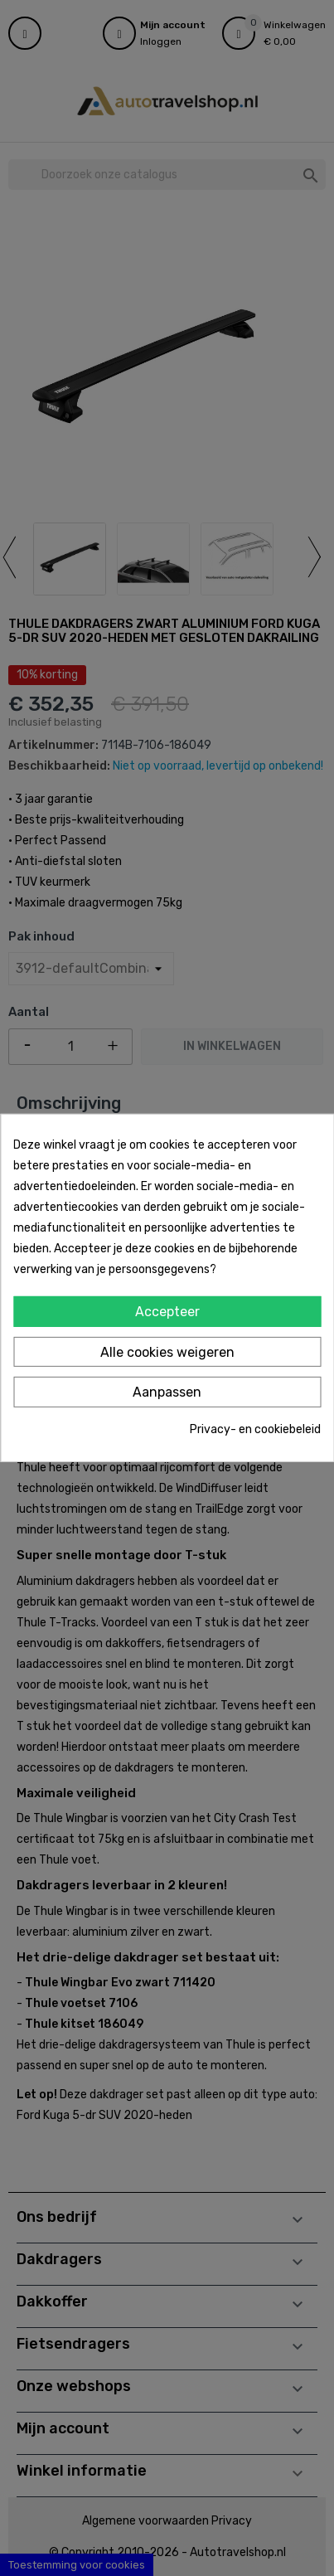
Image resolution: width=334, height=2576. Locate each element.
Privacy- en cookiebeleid (255, 1429)
